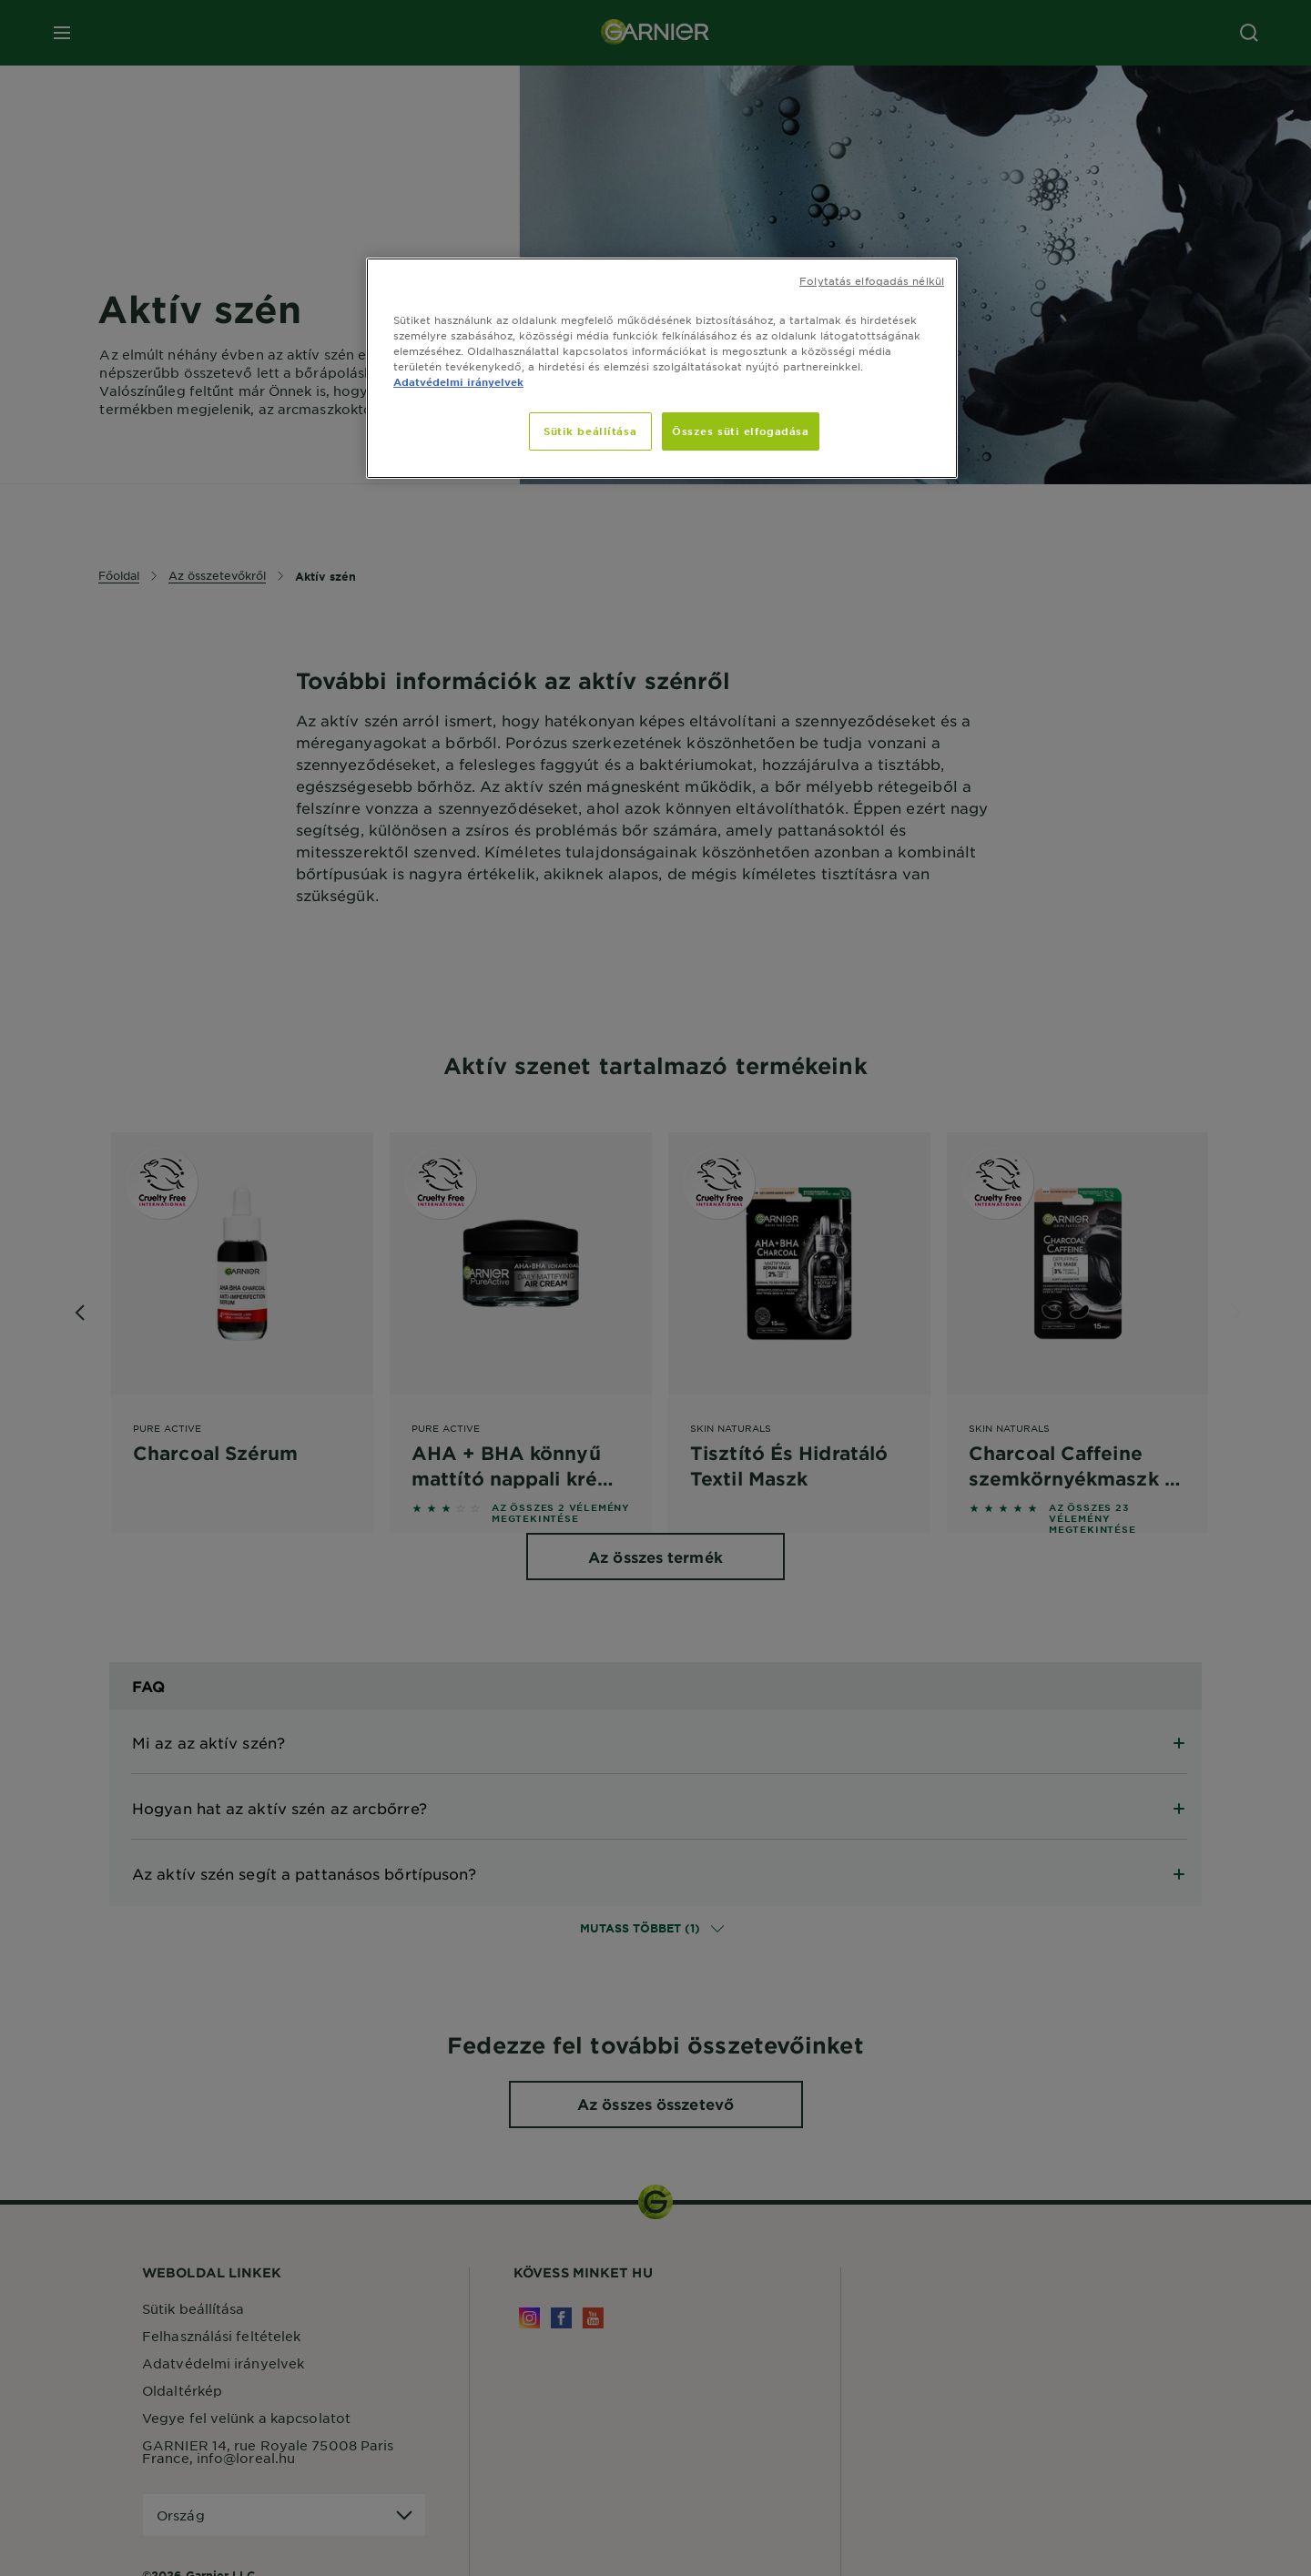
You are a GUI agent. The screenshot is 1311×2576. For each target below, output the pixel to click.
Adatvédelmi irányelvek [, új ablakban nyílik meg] (458, 381)
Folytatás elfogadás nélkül (871, 280)
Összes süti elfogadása (740, 430)
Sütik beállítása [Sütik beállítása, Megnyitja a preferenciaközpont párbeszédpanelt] (590, 430)
